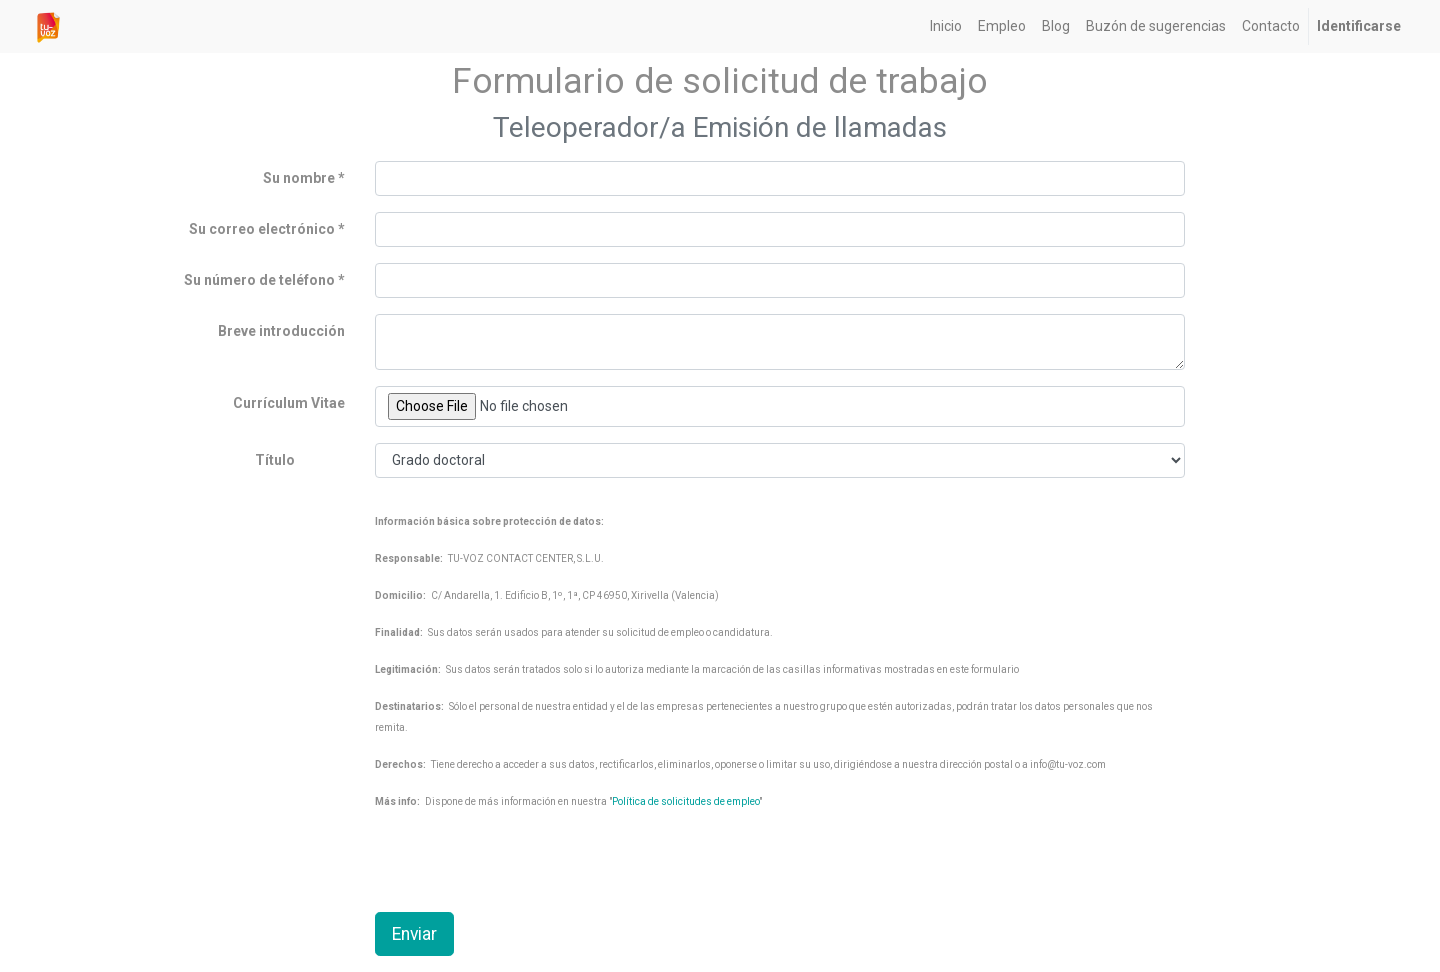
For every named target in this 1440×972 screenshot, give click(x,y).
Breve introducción (281, 331)
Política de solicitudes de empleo (685, 801)
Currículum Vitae (289, 403)
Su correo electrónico (262, 229)
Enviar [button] (414, 934)
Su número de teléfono (261, 280)
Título (275, 460)
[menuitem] (946, 26)
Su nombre (299, 178)
